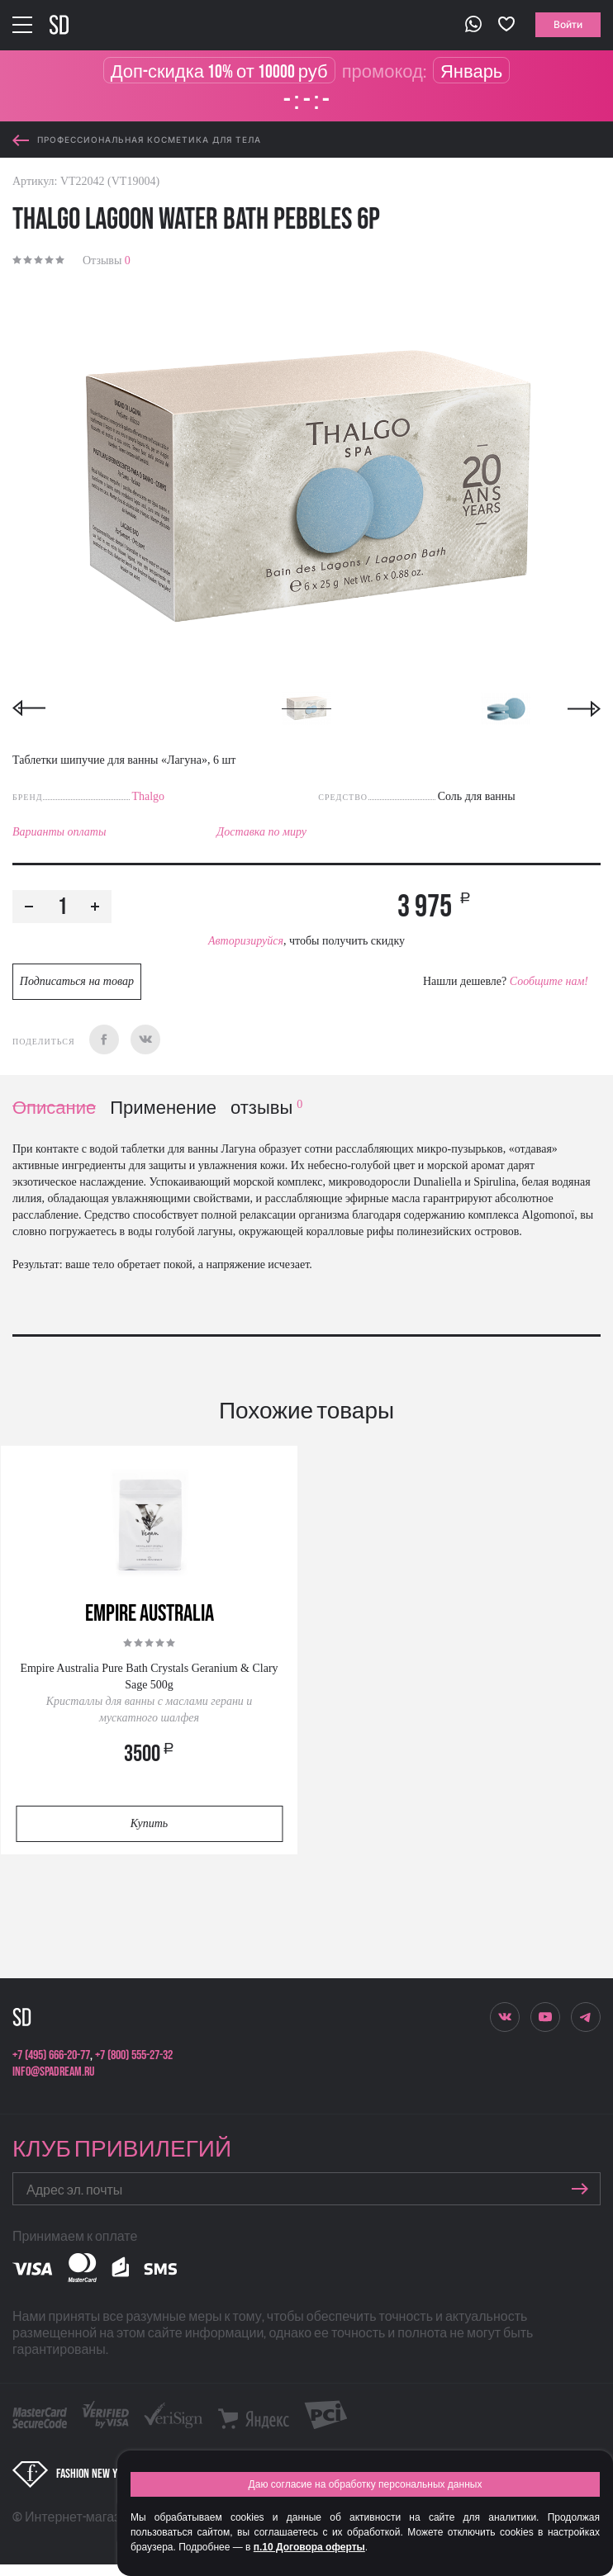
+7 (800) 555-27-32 (134, 2055)
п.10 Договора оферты (309, 2547)
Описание (54, 1108)
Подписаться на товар (77, 981)
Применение (163, 1108)
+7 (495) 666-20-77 (51, 2055)
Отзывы (107, 260)
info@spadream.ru (53, 2072)
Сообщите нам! (549, 981)
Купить (149, 1823)
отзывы (266, 1108)
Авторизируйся (245, 941)
